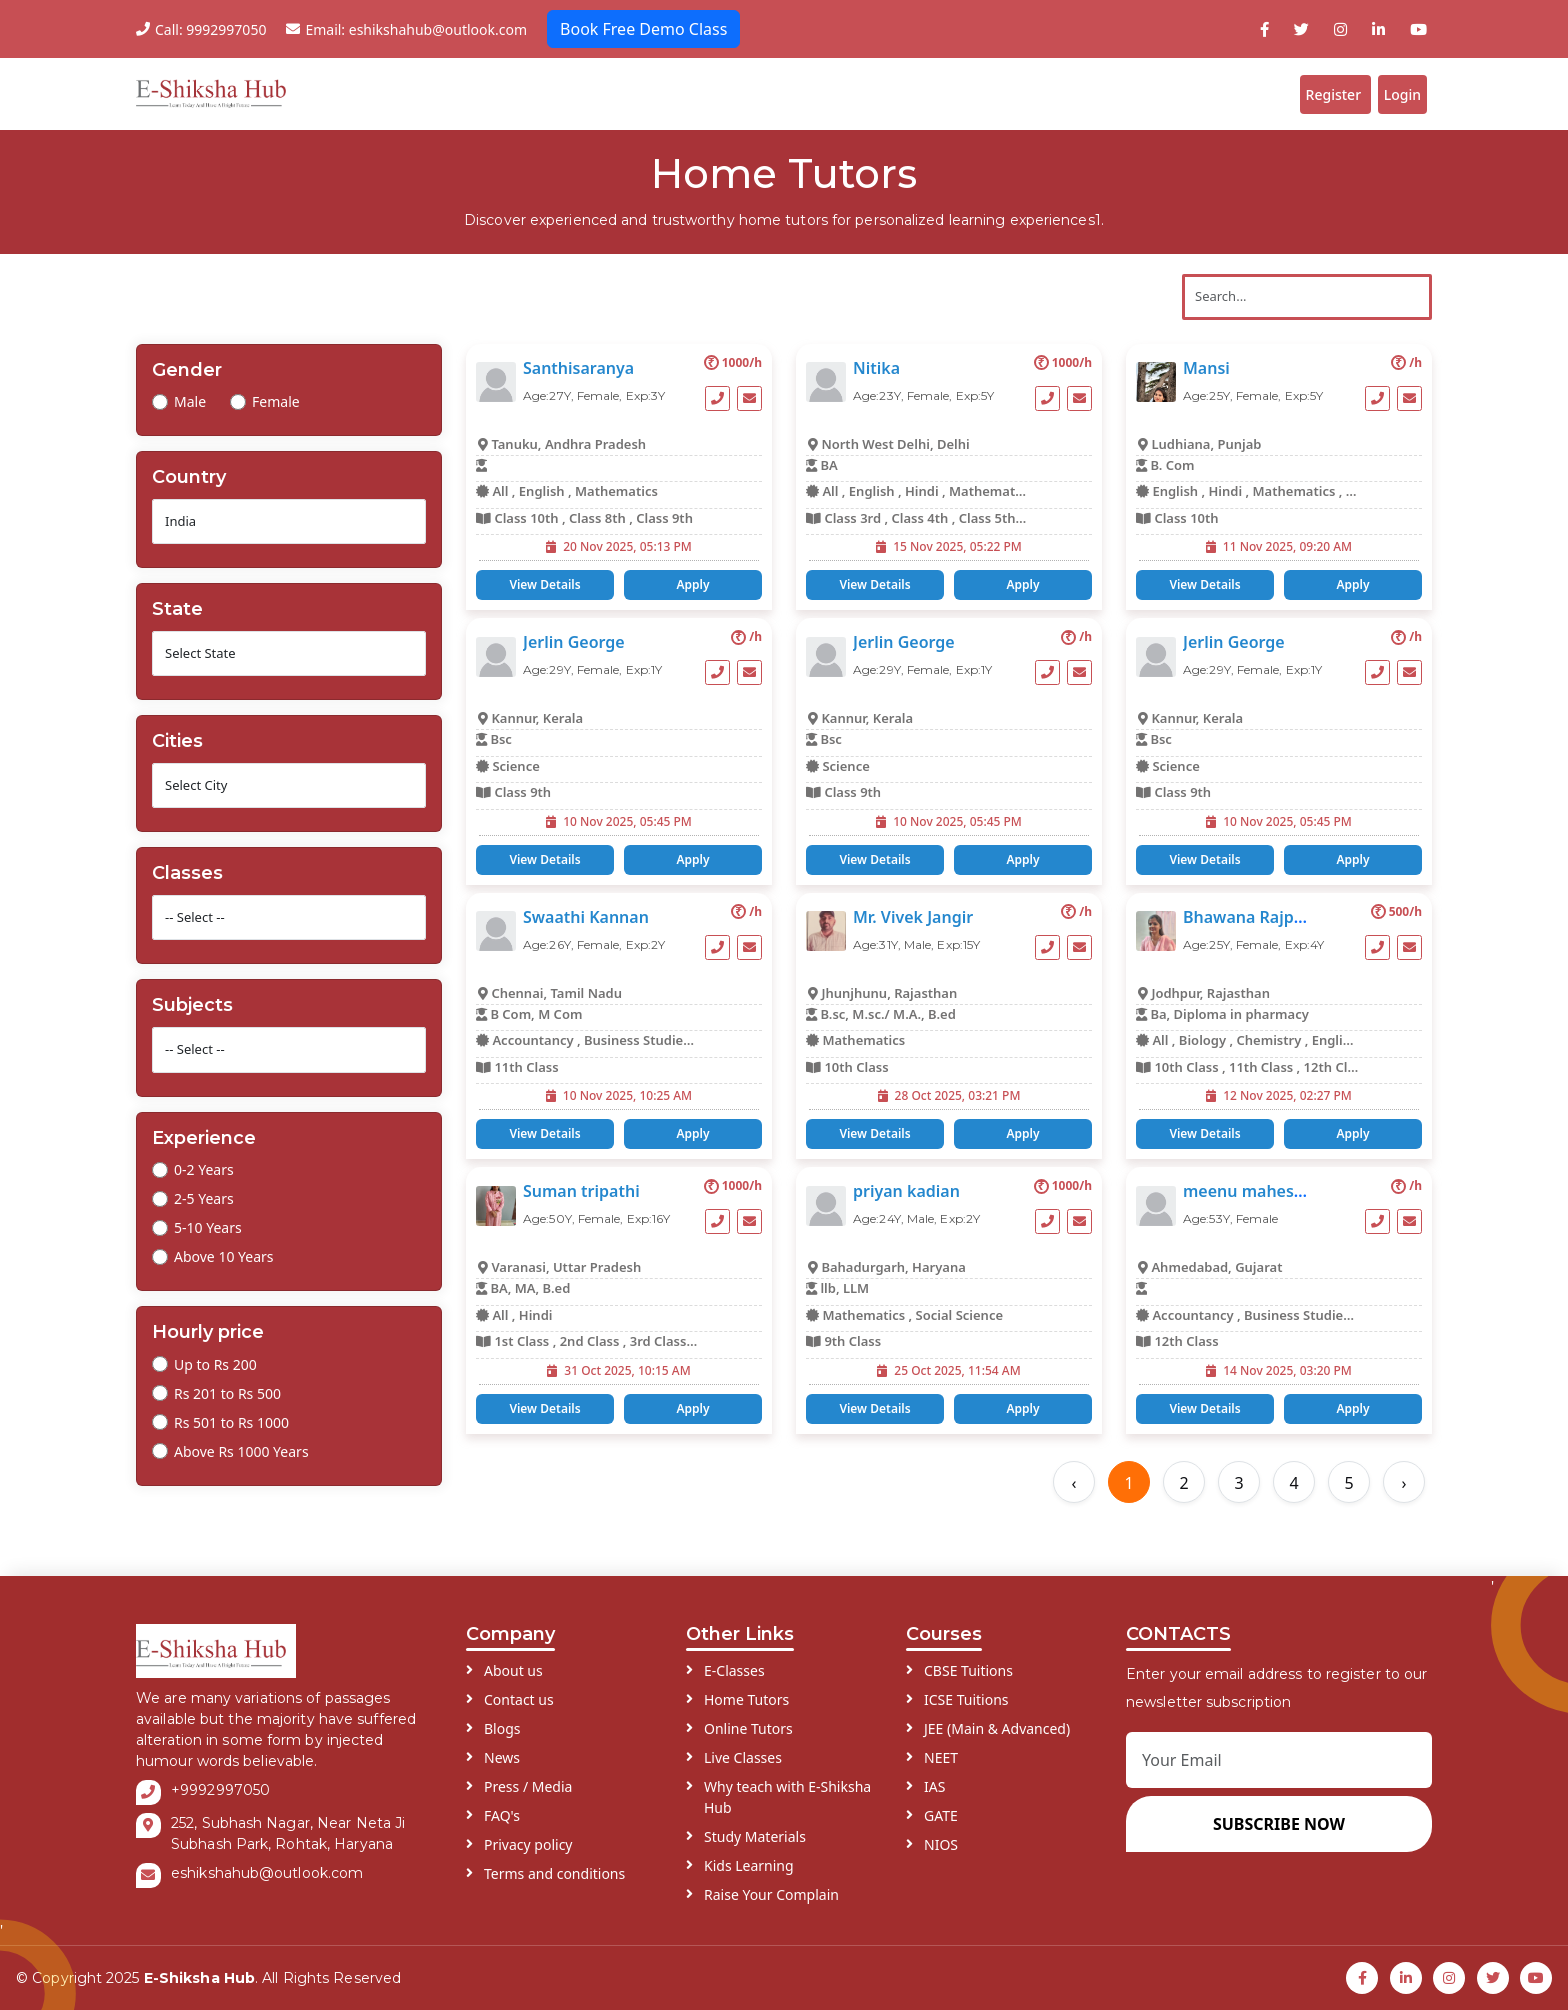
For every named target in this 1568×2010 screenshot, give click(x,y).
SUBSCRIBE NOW (1279, 1816)
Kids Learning (749, 1857)
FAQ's (502, 1807)
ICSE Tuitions (966, 1691)
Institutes (1026, 90)
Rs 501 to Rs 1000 (231, 1414)
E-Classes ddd (643, 90)
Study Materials (755, 1828)
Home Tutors (746, 1691)
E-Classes (734, 1662)
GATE (941, 1807)
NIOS (941, 1836)
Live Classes (743, 1749)
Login (1396, 90)
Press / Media (528, 1778)
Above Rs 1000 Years (241, 1443)
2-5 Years (204, 1190)
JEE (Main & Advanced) (997, 1720)
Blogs (1116, 90)
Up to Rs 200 (215, 1356)
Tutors (741, 90)
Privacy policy (528, 1836)
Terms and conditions (554, 1865)
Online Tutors (748, 1720)
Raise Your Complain (771, 1886)
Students (833, 90)
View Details (544, 576)
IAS (934, 1778)
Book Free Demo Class (643, 29)
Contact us (519, 1691)
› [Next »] (1404, 1475)
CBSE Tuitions (968, 1662)
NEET (941, 1749)
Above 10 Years (224, 1248)
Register (1319, 90)
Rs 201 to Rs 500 (227, 1385)
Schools (928, 90)
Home (465, 90)
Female (276, 393)
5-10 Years (208, 1219)
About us (513, 1662)
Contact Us (1211, 90)
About (534, 90)
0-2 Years (204, 1161)
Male (190, 393)
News (502, 1749)
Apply (692, 576)
